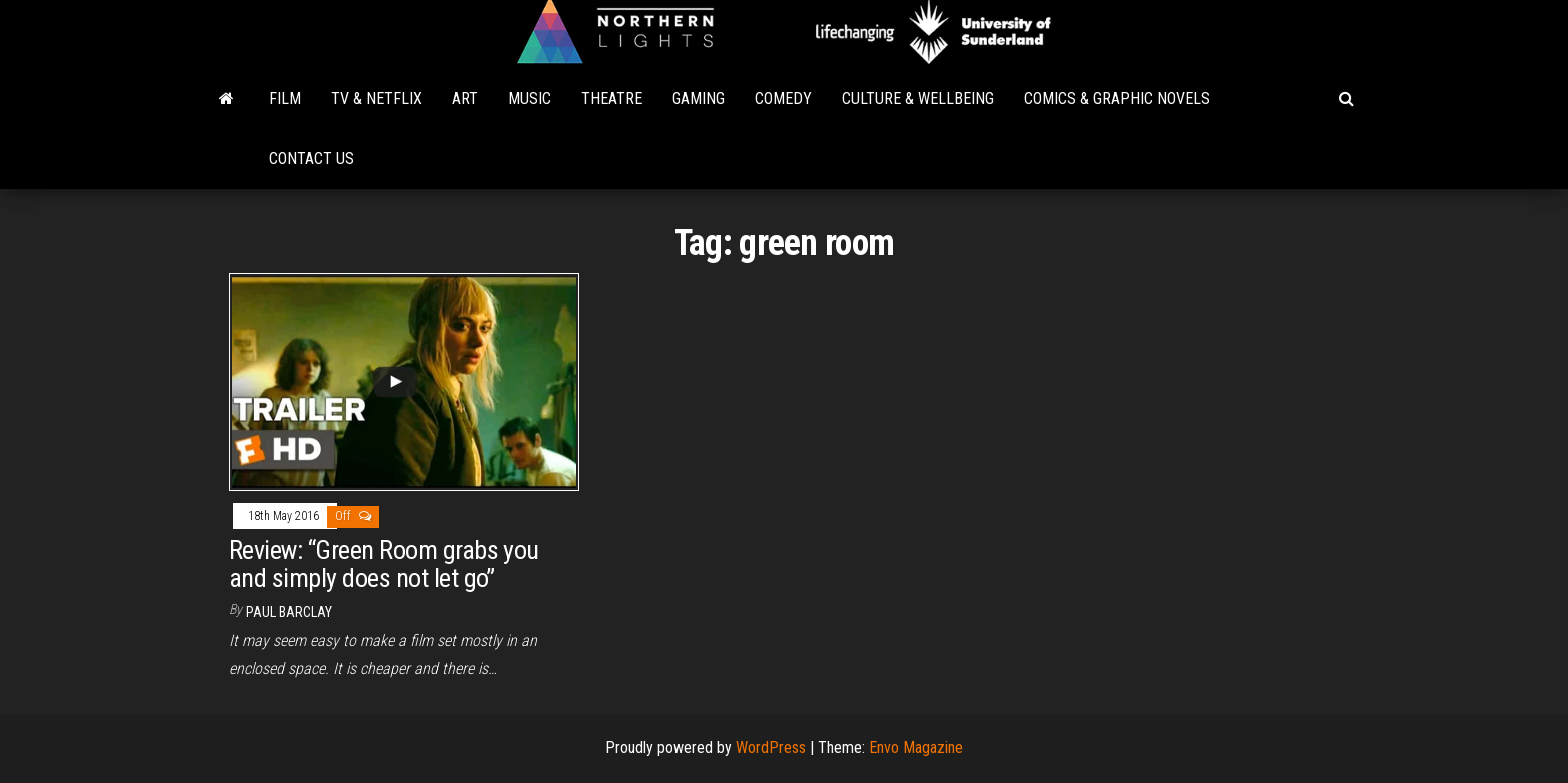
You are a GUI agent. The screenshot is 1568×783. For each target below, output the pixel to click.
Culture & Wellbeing (918, 98)
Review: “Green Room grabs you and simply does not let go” (384, 564)
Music (529, 98)
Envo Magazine (916, 747)
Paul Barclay (289, 612)
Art (465, 98)
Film (285, 98)
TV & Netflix (376, 98)
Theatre (611, 98)
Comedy (783, 98)
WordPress (771, 747)
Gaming (698, 98)
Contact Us (311, 158)
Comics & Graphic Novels (1117, 98)
